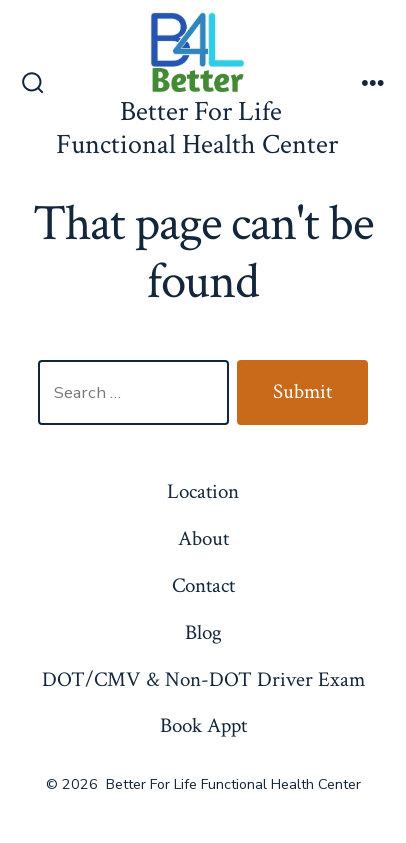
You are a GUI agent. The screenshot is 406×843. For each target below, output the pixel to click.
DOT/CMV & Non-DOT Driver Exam (203, 679)
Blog (203, 632)
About (203, 538)
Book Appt (203, 725)
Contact (203, 585)
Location (203, 491)
